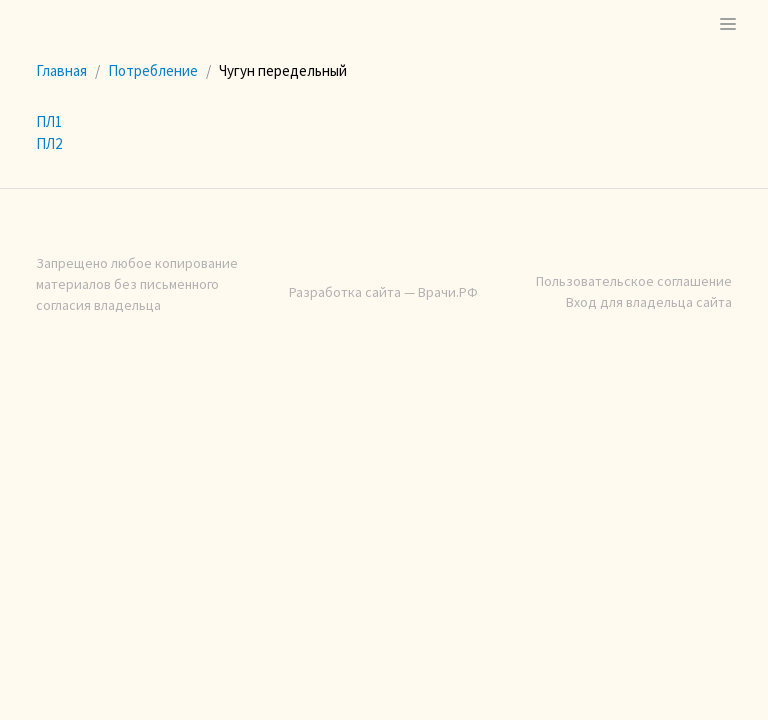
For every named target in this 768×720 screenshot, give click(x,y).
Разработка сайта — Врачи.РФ (383, 292)
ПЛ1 (49, 121)
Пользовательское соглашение (634, 281)
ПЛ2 (49, 143)
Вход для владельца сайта (649, 302)
